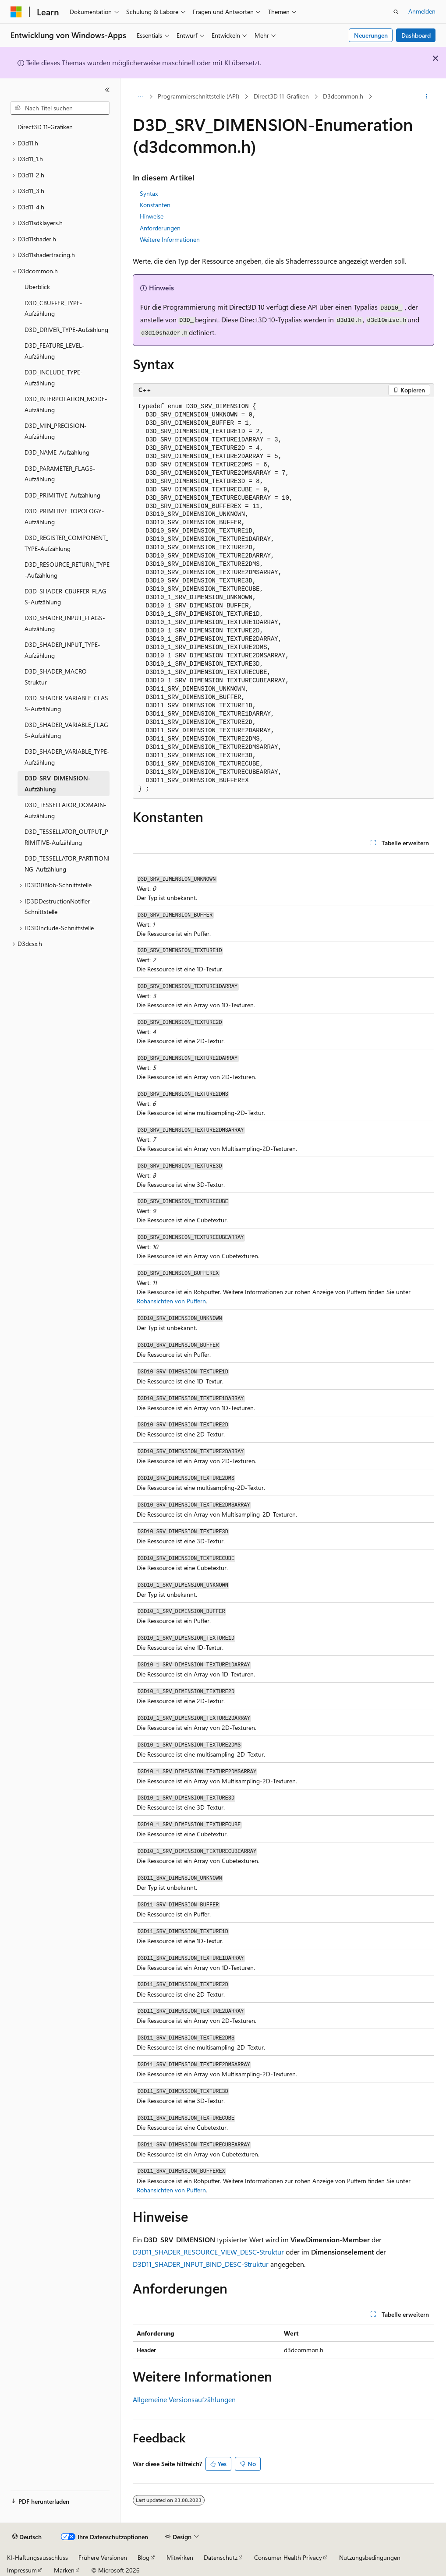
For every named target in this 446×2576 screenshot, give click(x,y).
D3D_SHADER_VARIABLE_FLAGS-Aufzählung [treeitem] (66, 730)
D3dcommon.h (343, 96)
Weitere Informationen (170, 239)
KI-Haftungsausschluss (37, 2557)
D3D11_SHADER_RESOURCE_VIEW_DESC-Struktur (208, 2251)
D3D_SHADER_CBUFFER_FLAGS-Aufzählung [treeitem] (65, 596)
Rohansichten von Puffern (171, 1301)
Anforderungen (160, 228)
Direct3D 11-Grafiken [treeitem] (45, 127)
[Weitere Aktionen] (426, 97)
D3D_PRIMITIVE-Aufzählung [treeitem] (62, 495)
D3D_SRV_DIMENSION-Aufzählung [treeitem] (58, 783)
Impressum (22, 2570)
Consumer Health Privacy (288, 2557)
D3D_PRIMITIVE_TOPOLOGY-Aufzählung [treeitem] (64, 516)
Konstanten (155, 205)
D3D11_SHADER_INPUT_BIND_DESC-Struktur (201, 2264)
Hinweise (151, 216)
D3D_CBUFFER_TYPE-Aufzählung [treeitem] (53, 308)
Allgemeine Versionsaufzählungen (184, 2399)
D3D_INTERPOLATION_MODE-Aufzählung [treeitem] (66, 404)
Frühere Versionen (102, 2557)
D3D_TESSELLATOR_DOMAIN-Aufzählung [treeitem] (65, 810)
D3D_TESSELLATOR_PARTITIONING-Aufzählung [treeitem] (67, 863)
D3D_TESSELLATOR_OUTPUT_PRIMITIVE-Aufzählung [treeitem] (66, 837)
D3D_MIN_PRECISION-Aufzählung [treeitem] (56, 431)
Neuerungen (371, 35)
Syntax (149, 193)
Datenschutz (220, 2557)
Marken (64, 2570)
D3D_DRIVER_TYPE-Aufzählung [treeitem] (66, 329)
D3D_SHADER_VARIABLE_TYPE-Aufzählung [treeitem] (67, 756)
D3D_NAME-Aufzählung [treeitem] (57, 452)
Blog (143, 2557)
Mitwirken (179, 2557)
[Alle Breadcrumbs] (140, 97)
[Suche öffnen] (396, 12)
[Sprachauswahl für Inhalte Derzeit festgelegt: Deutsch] (27, 2537)
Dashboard (416, 35)
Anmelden (421, 11)
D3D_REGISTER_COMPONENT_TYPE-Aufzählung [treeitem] (66, 543)
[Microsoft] (16, 12)
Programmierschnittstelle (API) (198, 96)
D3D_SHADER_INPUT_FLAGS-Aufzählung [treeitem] (65, 623)
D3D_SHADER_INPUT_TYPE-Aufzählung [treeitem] (62, 650)
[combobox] (60, 108)
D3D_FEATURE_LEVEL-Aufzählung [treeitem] (55, 350)
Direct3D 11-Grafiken (281, 96)
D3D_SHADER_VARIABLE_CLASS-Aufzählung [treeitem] (66, 703)
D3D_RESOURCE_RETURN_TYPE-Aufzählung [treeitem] (67, 569)
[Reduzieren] (107, 90)
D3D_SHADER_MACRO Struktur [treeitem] (56, 676)
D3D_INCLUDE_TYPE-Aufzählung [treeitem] (54, 377)
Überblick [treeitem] (37, 286)
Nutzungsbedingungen (369, 2557)
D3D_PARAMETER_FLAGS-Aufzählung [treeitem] (60, 473)
